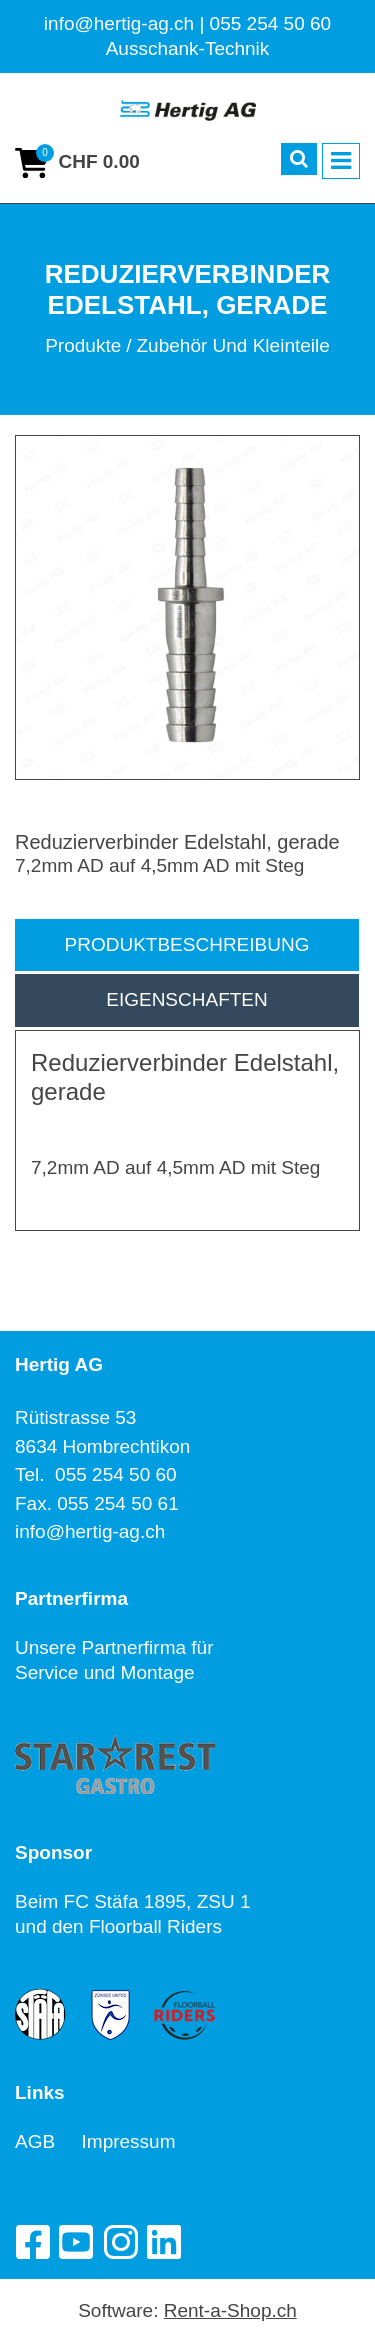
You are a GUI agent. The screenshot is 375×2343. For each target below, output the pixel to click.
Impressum (129, 2141)
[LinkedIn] (164, 2242)
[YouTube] (76, 2242)
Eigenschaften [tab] (187, 999)
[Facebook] (32, 2242)
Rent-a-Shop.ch (230, 2310)
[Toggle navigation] (341, 161)
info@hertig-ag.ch (90, 1531)
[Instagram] (120, 2242)
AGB (48, 2141)
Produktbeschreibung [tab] (187, 944)
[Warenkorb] (77, 163)
